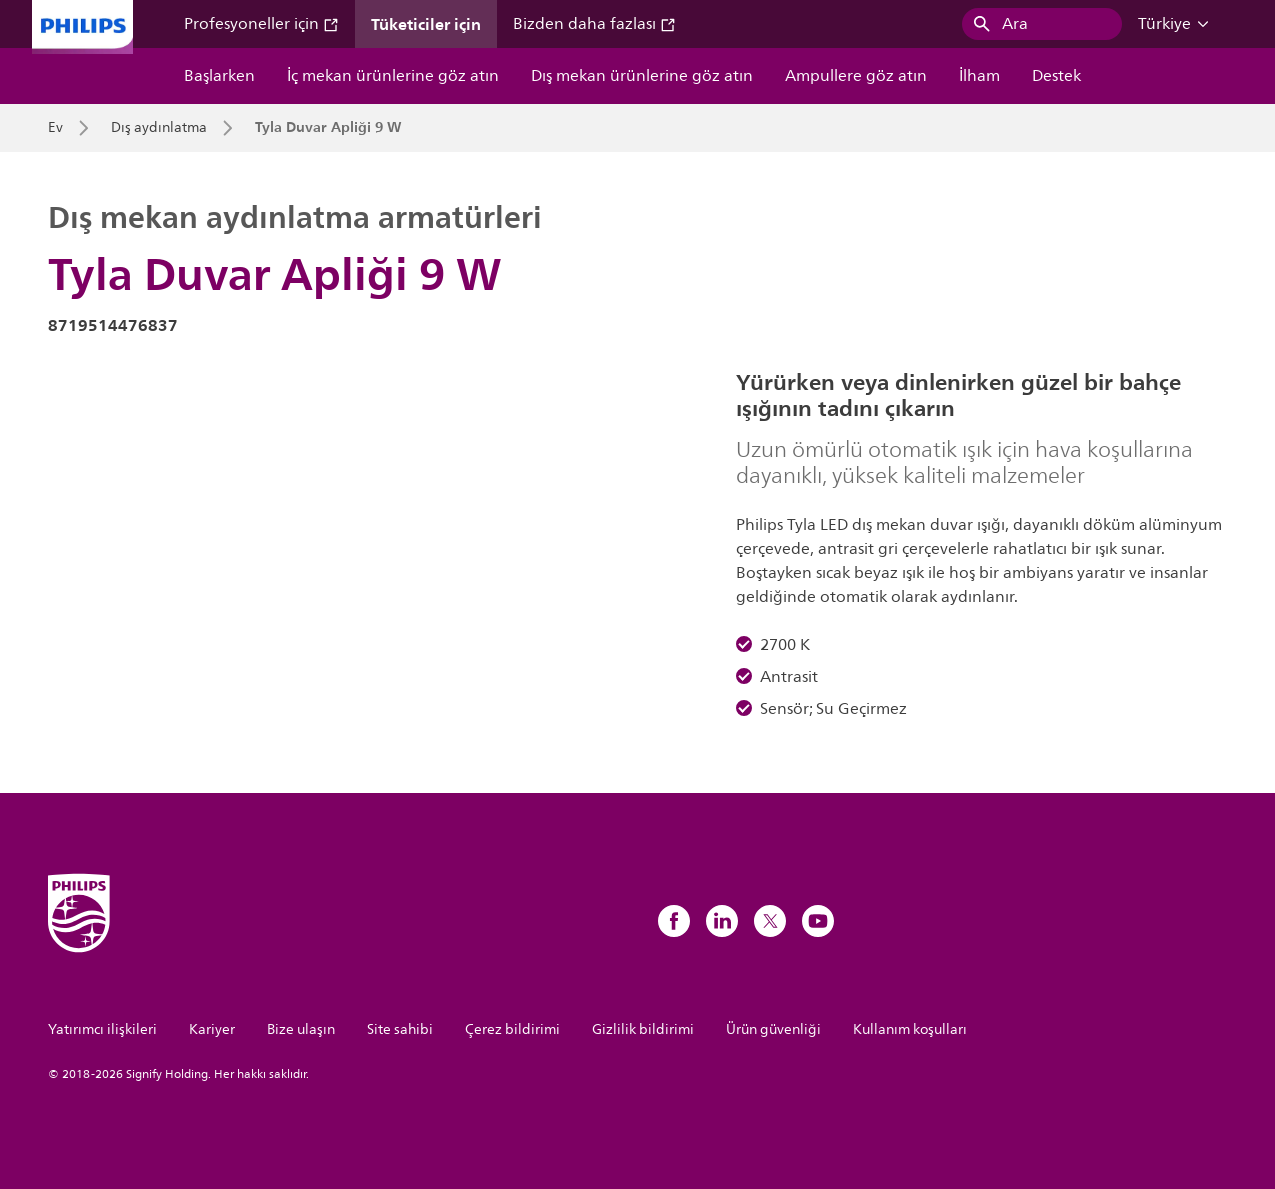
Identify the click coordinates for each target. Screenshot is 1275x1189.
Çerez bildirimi (512, 1029)
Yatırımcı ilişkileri (102, 1029)
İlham (979, 76)
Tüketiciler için (426, 24)
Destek (1056, 76)
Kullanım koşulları (910, 1029)
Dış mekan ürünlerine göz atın (642, 76)
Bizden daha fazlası (594, 24)
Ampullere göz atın (856, 76)
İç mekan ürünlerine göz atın (393, 76)
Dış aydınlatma (159, 128)
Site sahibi (400, 1029)
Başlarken (219, 76)
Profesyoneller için (261, 24)
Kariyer (212, 1029)
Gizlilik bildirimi (643, 1029)
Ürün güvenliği (773, 1029)
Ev (55, 128)
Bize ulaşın (301, 1029)
